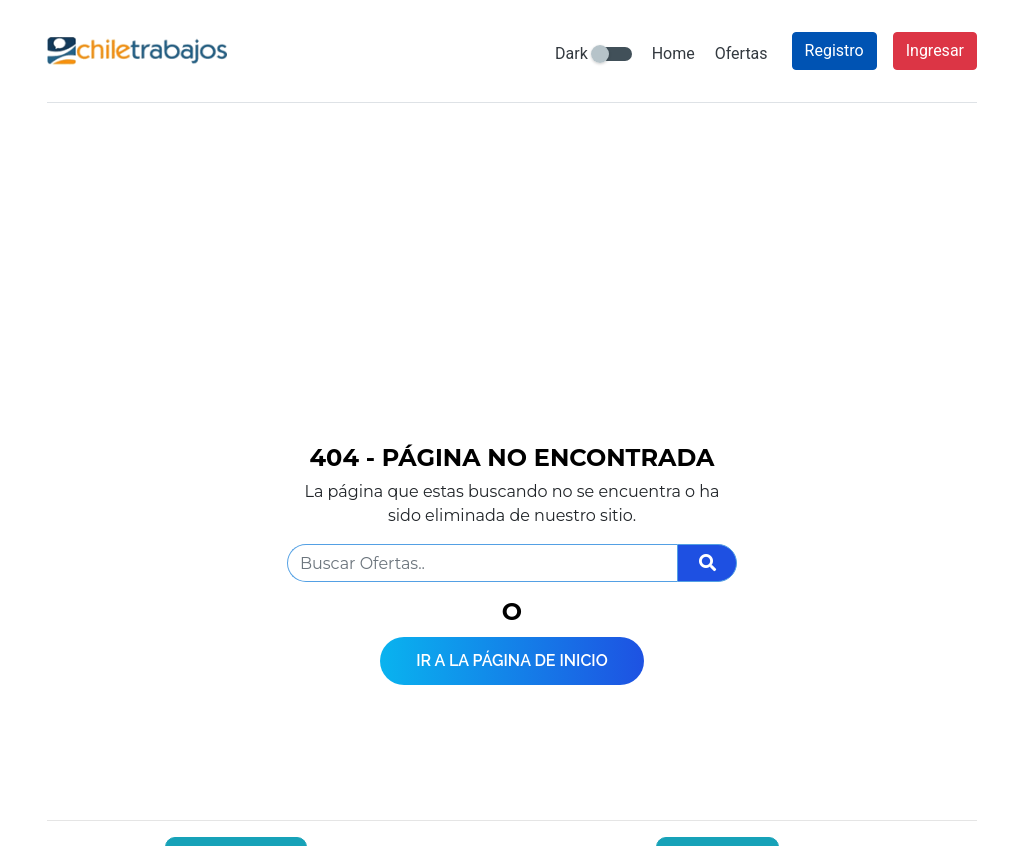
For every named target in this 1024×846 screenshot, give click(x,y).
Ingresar (935, 50)
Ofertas (741, 53)
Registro (834, 50)
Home (673, 53)
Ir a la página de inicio (512, 660)
